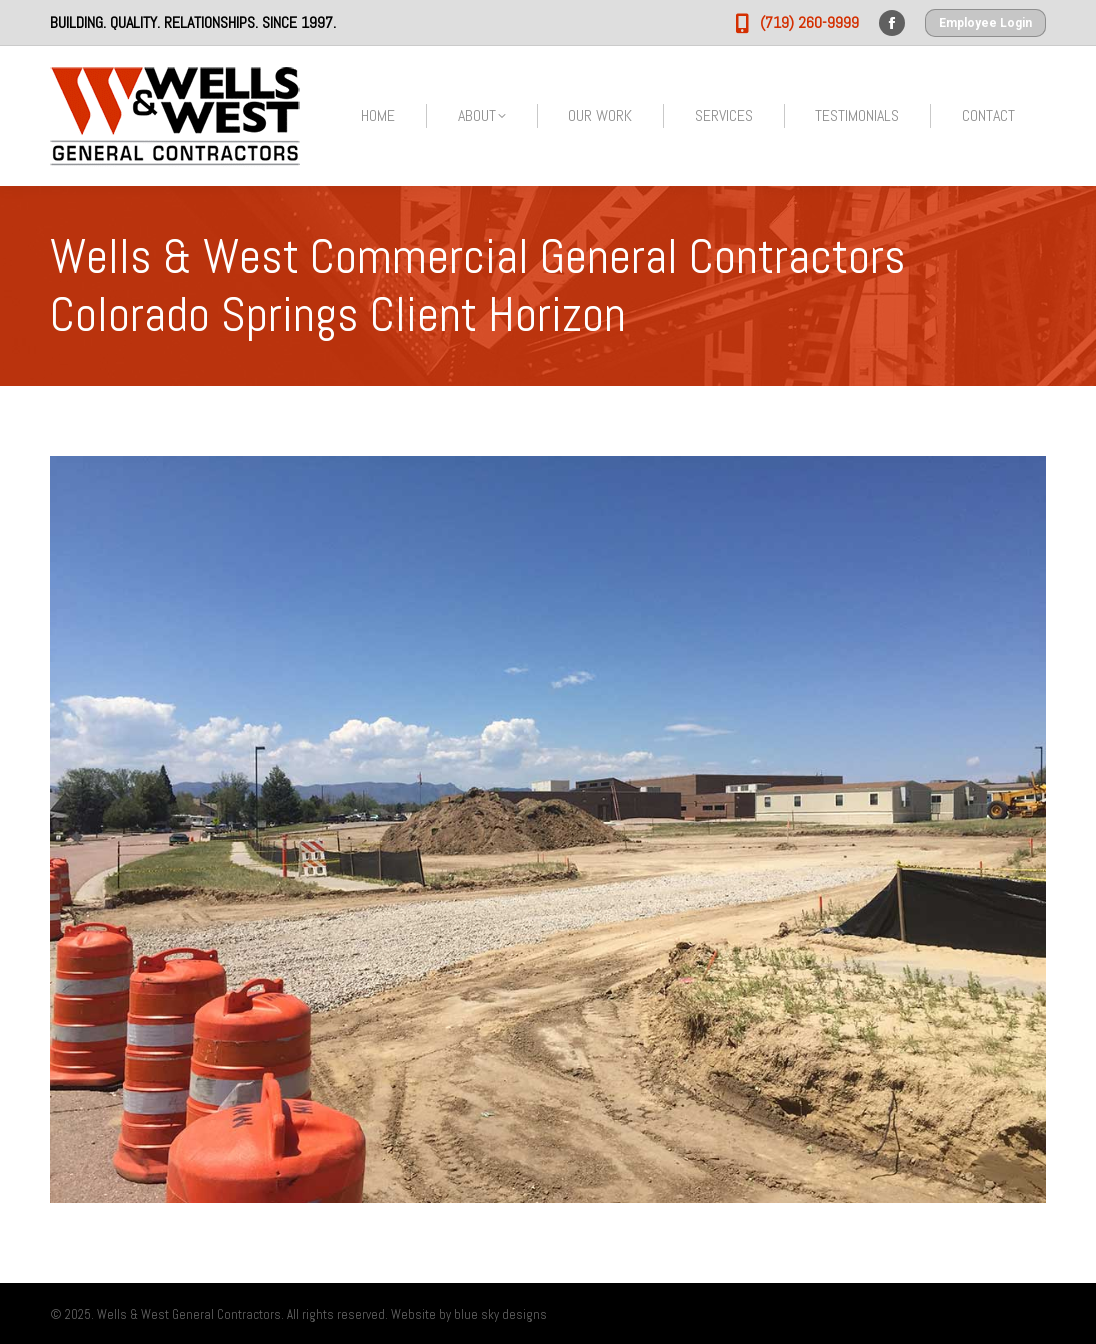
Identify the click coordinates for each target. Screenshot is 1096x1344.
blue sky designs (500, 1314)
